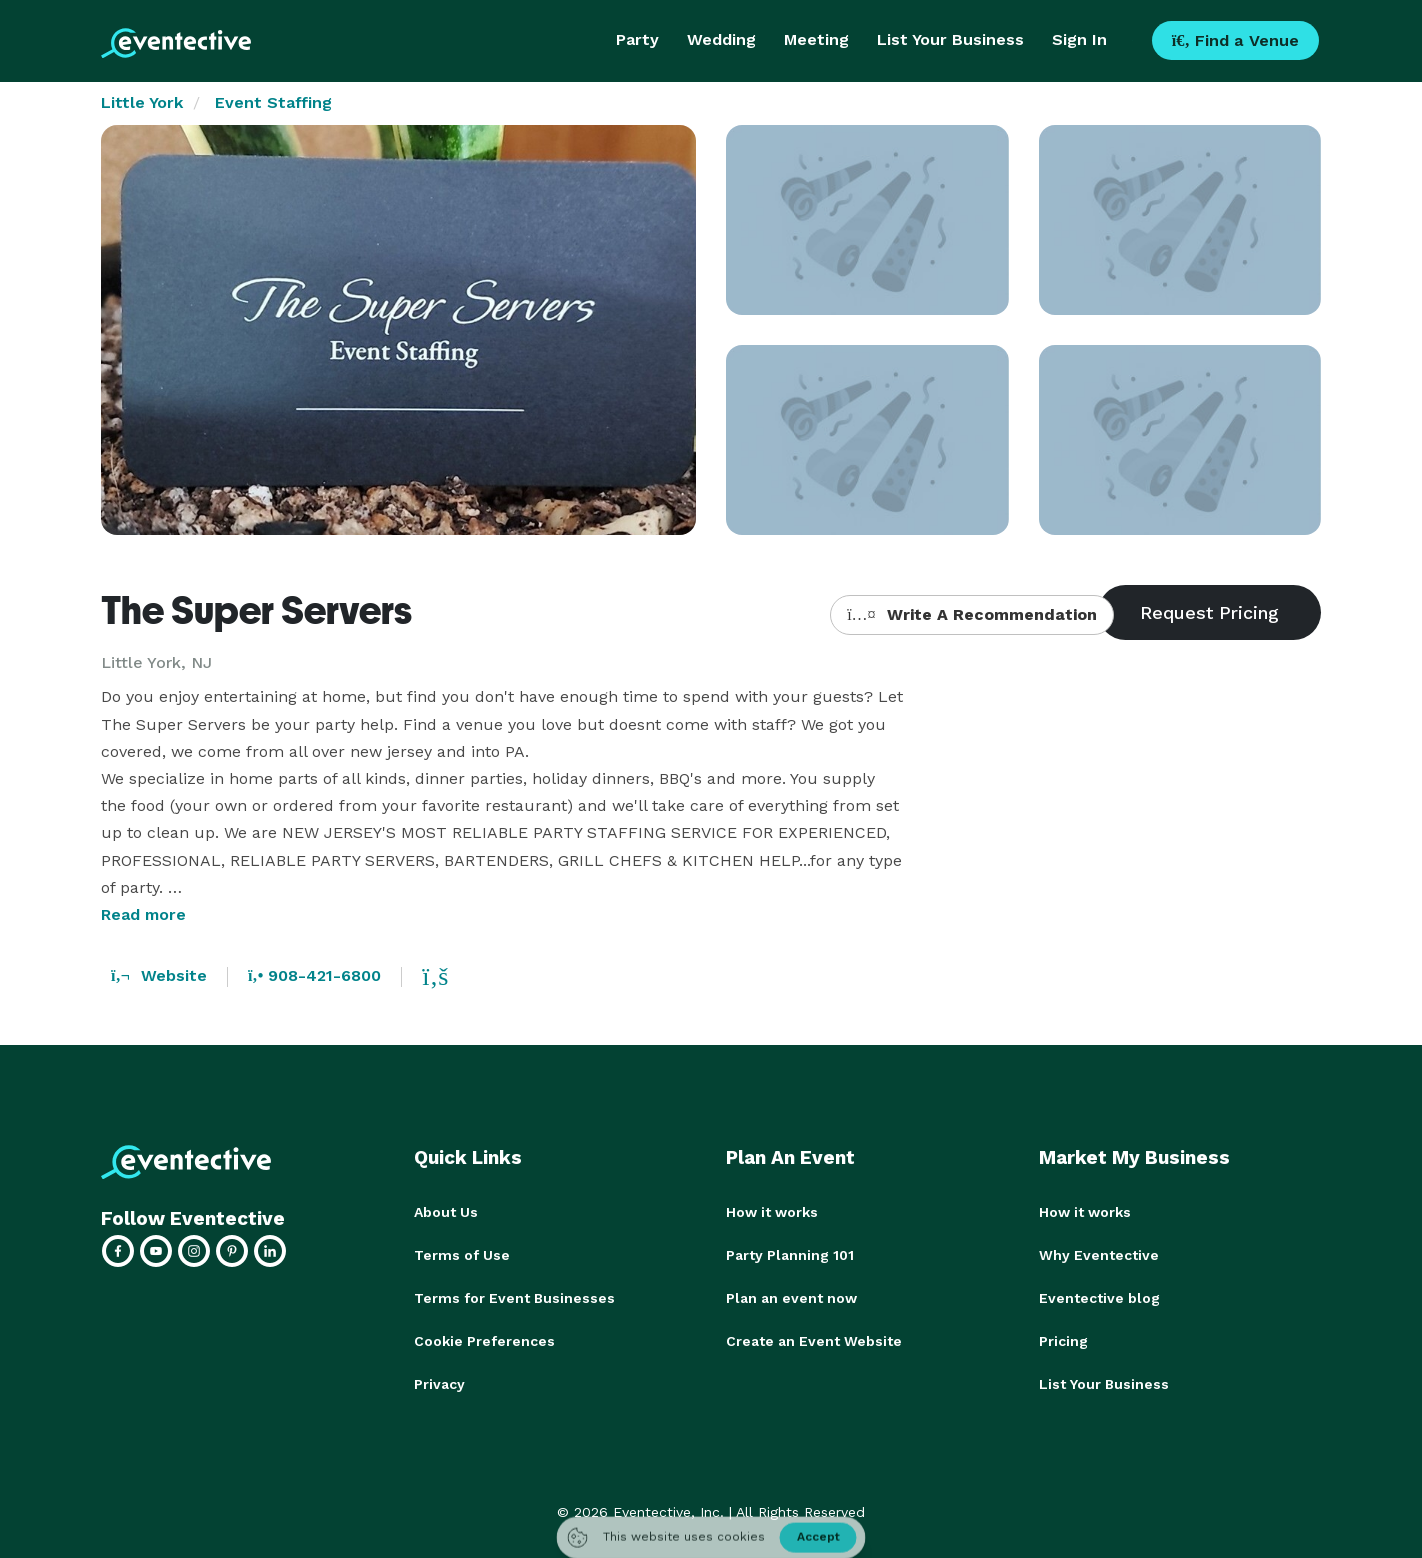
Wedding (721, 39)
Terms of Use (462, 1254)
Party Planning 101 (790, 1254)
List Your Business (950, 39)
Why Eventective (1099, 1254)
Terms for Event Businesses (514, 1296)
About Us (446, 1212)
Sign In (1079, 39)
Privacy (439, 1380)
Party (637, 39)
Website (159, 975)
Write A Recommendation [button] (971, 614)
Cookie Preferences (484, 1338)
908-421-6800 (314, 975)
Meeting (816, 39)
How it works (772, 1212)
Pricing (1063, 1338)
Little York (142, 102)
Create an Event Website (814, 1338)
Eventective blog (1099, 1296)
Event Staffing (273, 102)
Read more (143, 914)
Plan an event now (791, 1296)
